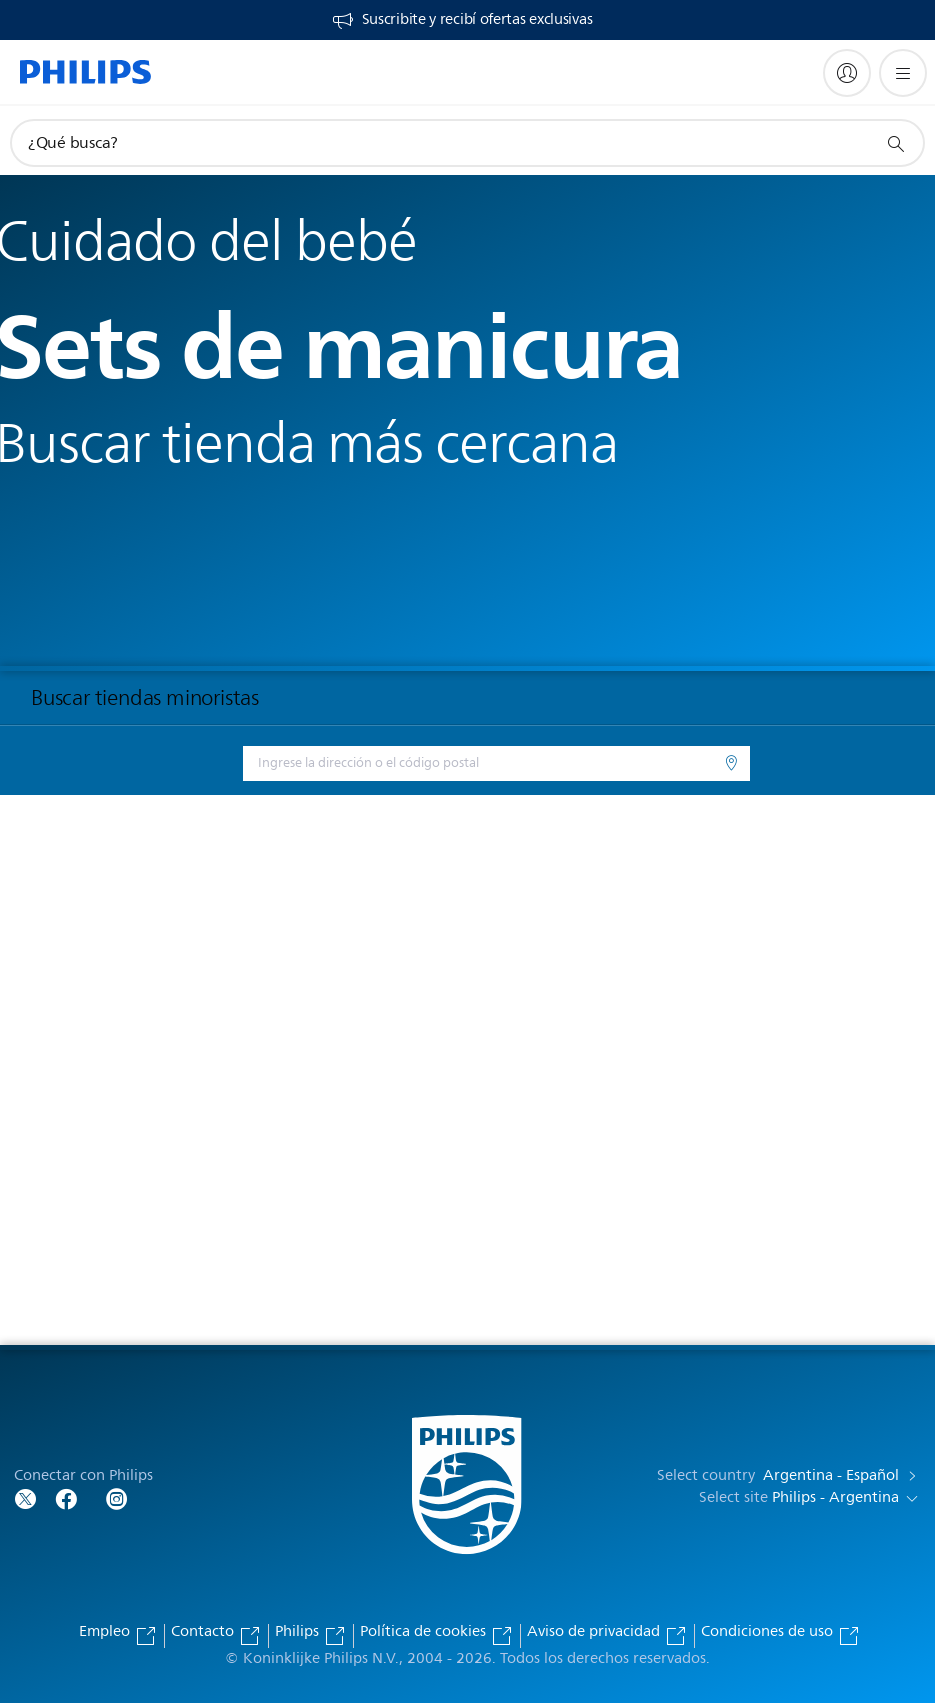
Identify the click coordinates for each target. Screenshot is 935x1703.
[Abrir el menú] (903, 73)
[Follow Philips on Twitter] (26, 1497)
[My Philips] (847, 73)
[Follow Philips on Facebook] (66, 1497)
